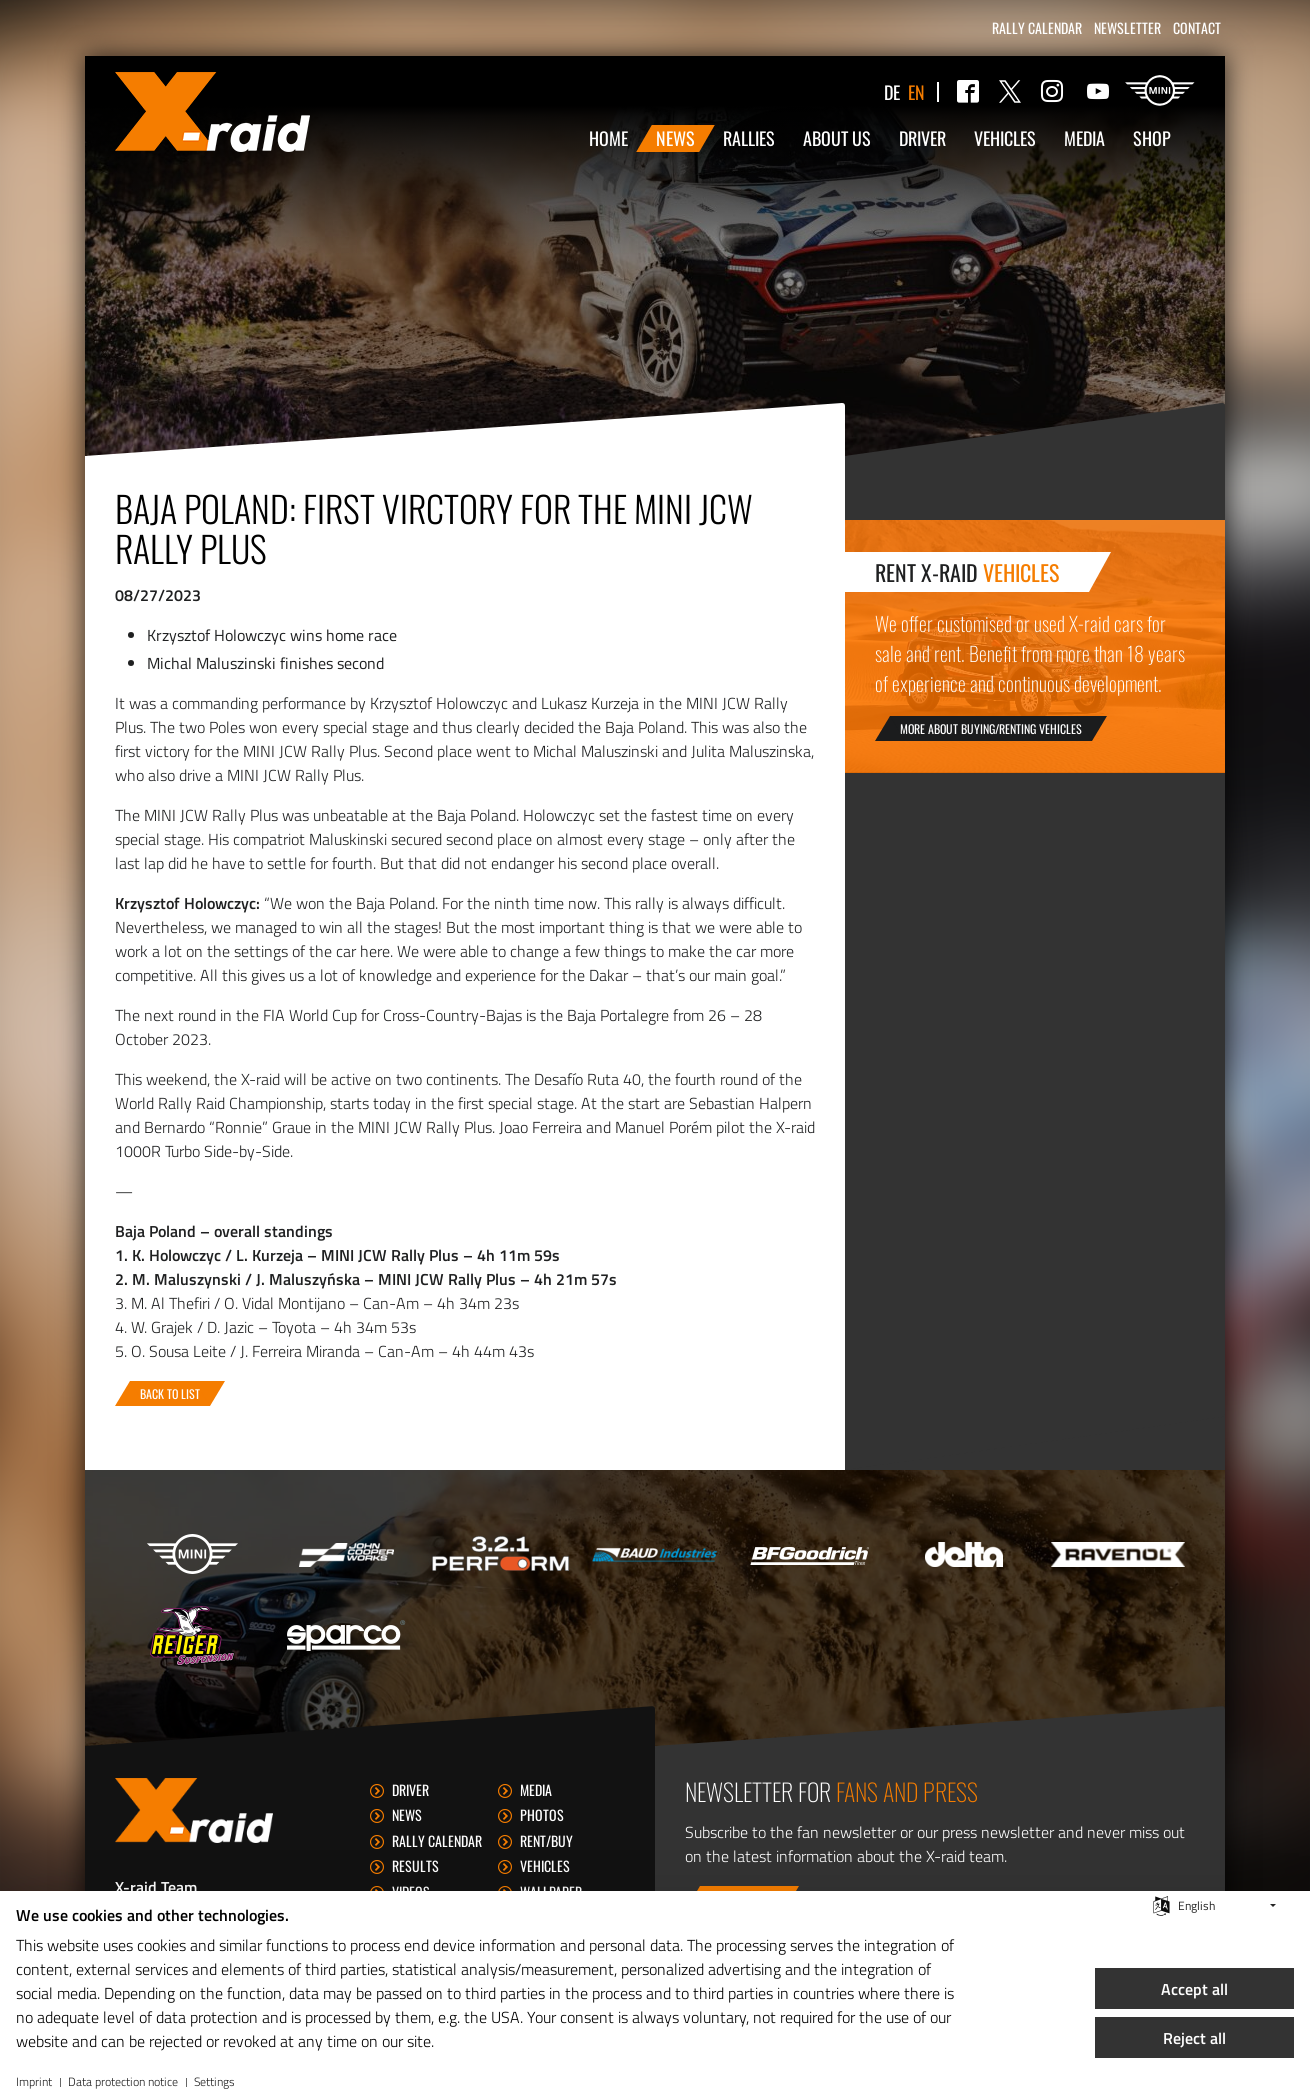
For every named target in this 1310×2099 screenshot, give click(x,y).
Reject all (1194, 2038)
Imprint (34, 2082)
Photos (542, 1814)
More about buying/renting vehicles (991, 728)
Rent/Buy (546, 1840)
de (892, 92)
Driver (922, 138)
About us (837, 138)
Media (1084, 138)
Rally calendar (1037, 27)
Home (608, 138)
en (916, 92)
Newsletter (1127, 27)
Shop (1152, 138)
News (675, 138)
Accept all (1194, 1989)
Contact (1197, 27)
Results (415, 1865)
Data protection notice (123, 2082)
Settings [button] (214, 2082)
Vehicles (1005, 138)
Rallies (749, 138)
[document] (491, 1980)
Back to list (170, 1393)
